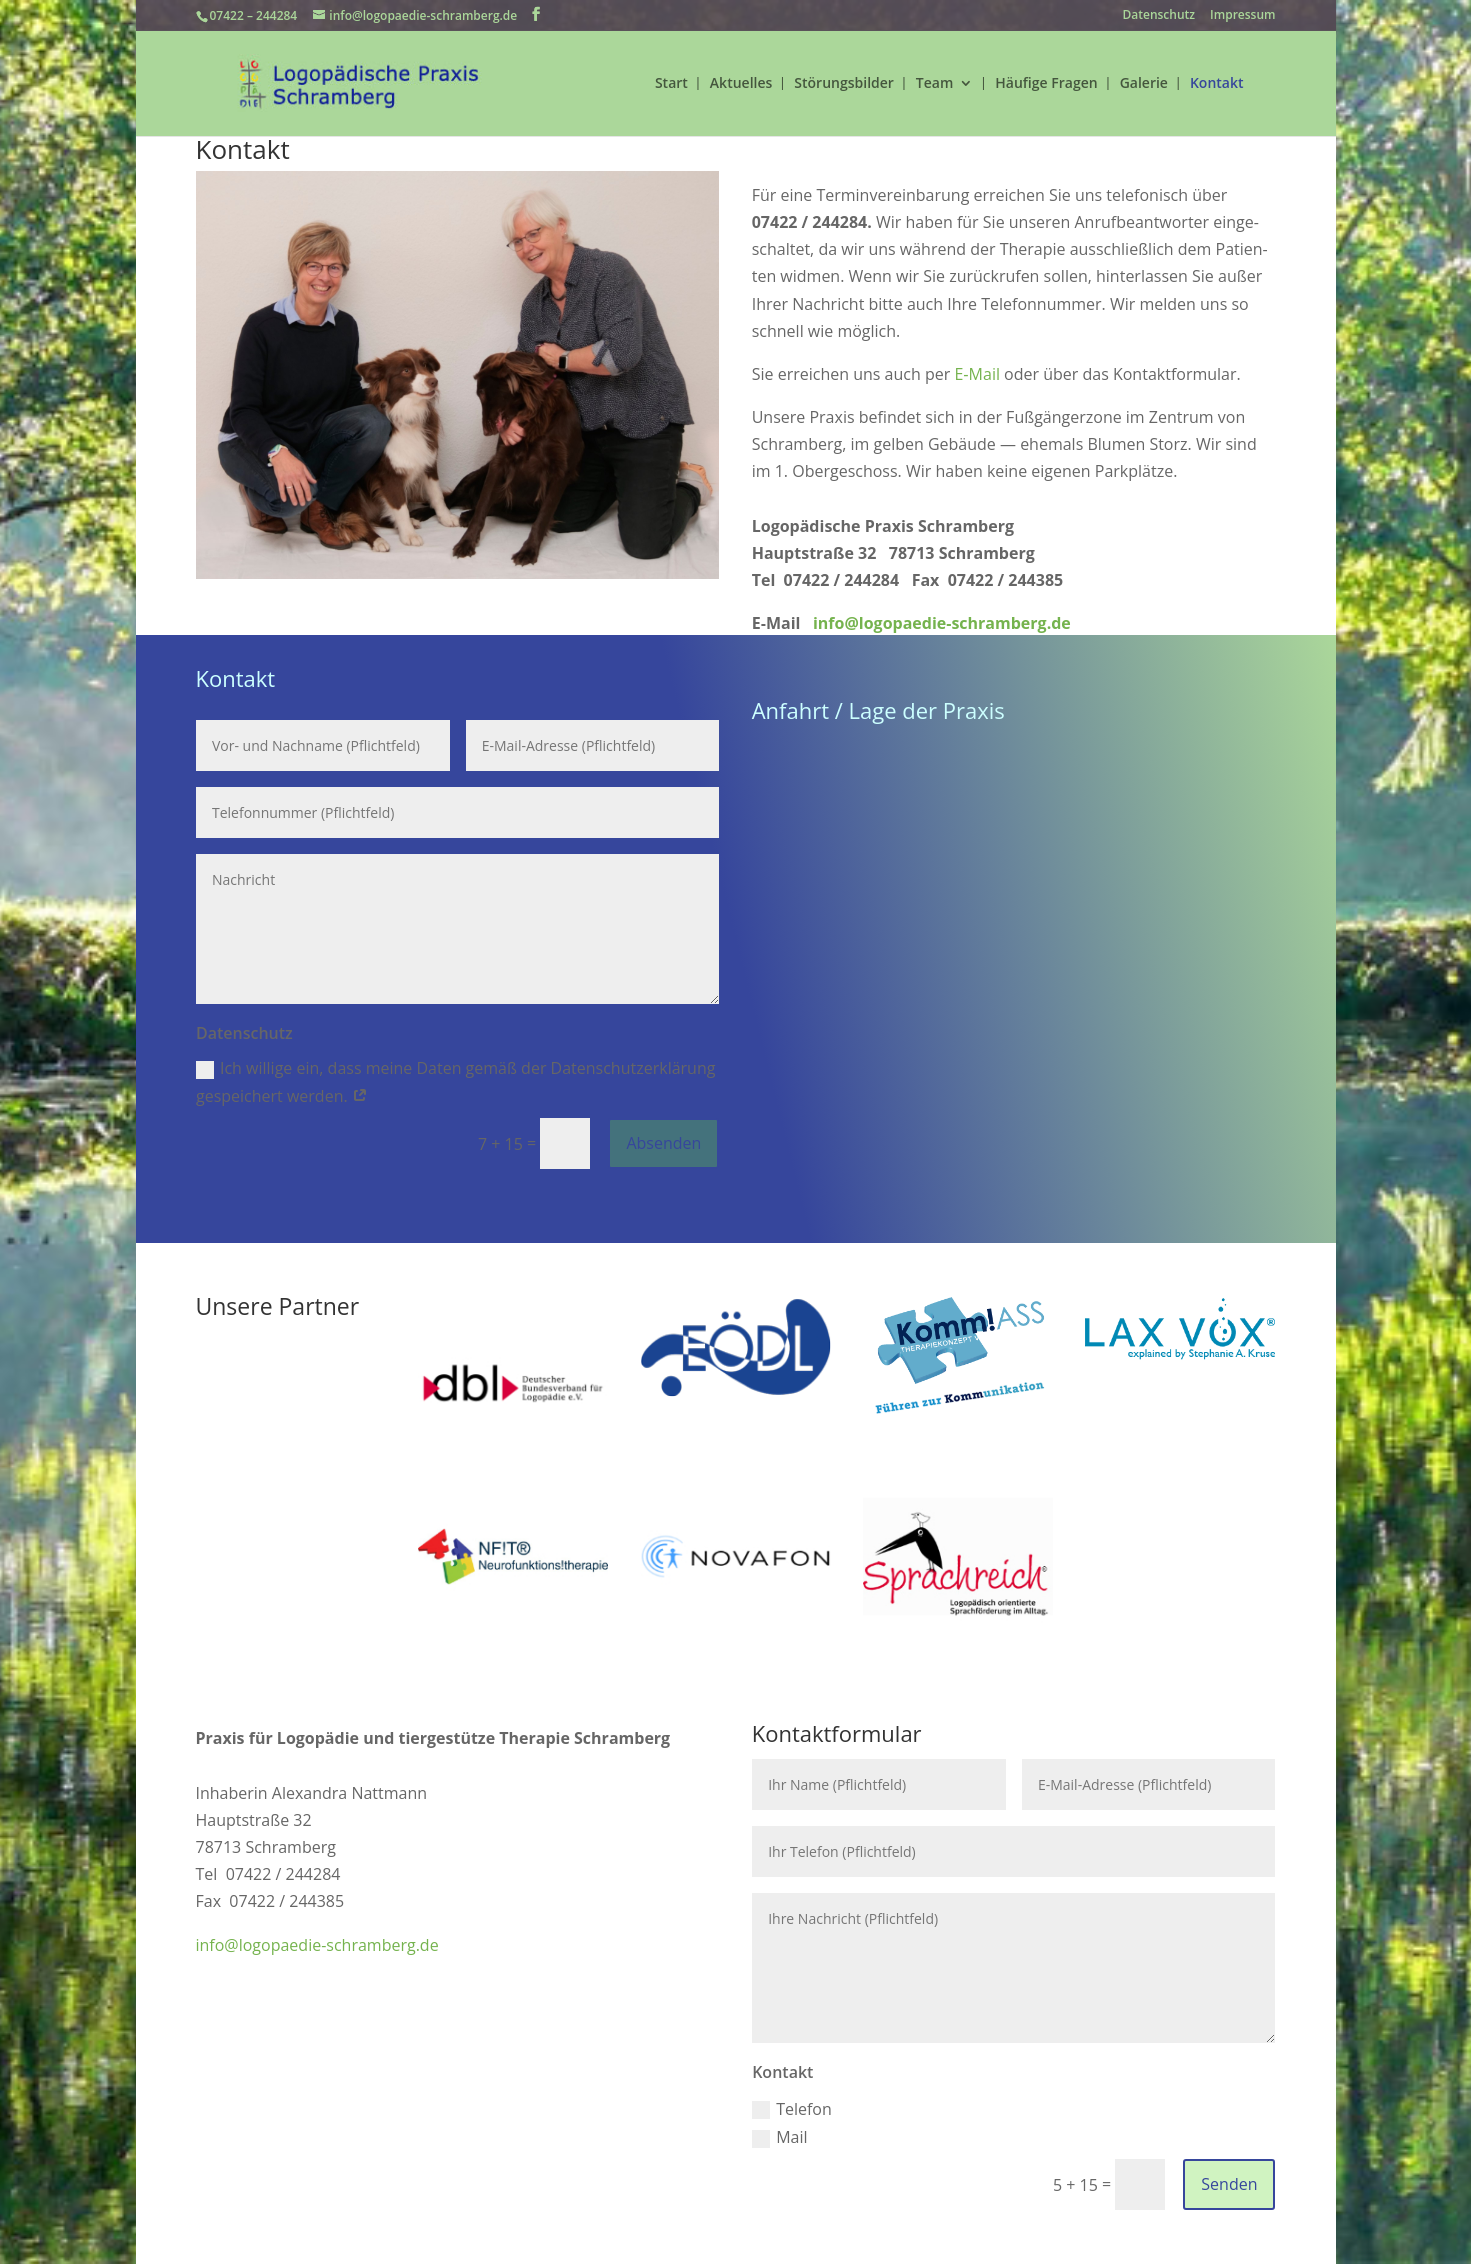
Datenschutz (1158, 16)
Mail (779, 2137)
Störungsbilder (844, 84)
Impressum (1242, 16)
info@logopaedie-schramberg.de (942, 623)
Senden (1229, 2184)
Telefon (792, 2109)
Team (934, 84)
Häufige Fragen (1046, 84)
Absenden (663, 1143)
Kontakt (1217, 84)
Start (671, 84)
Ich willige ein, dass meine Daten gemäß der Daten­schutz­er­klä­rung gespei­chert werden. (455, 1081)
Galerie (1144, 84)
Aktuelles (741, 84)
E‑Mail (977, 374)
